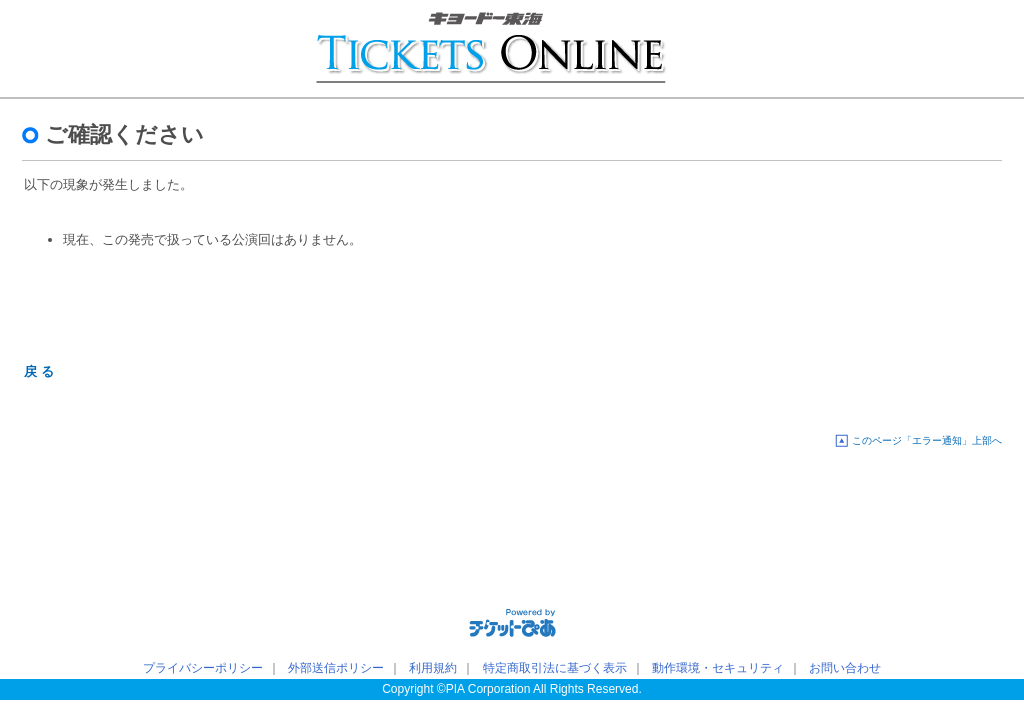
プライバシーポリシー (203, 668)
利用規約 (433, 668)
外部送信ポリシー (336, 668)
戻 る (39, 371)
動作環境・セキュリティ (718, 668)
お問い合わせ (845, 668)
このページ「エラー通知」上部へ (927, 440)
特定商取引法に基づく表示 (555, 668)
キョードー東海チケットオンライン (139, 50)
